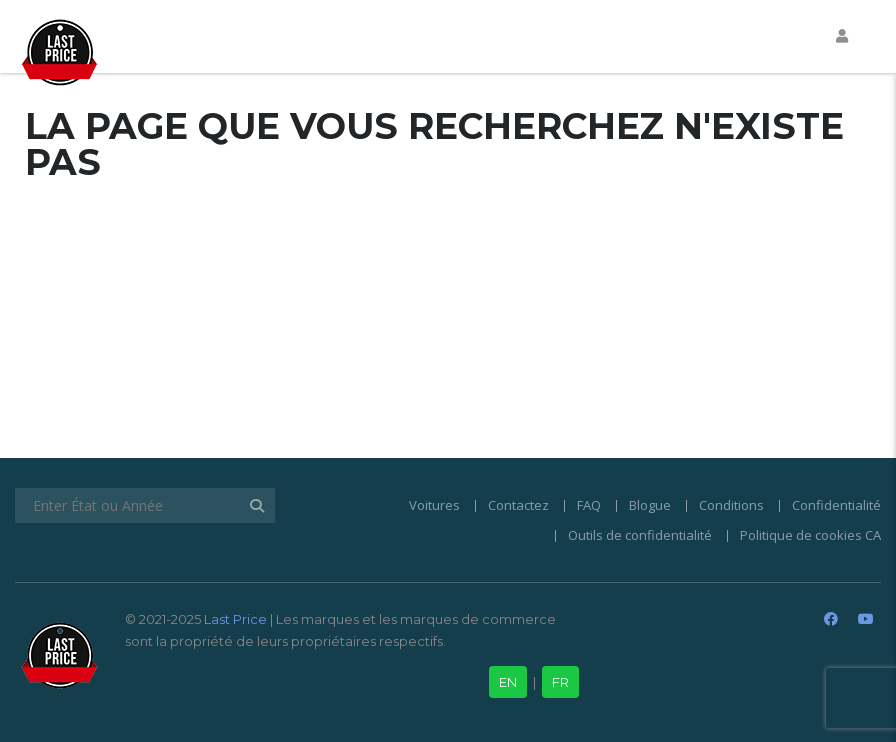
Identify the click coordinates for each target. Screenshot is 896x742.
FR (560, 682)
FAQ (589, 505)
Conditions (731, 505)
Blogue (650, 505)
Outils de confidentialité (640, 535)
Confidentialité (836, 505)
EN (508, 682)
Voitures (434, 505)
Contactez (518, 505)
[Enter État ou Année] (145, 505)
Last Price (234, 619)
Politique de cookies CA (810, 535)
